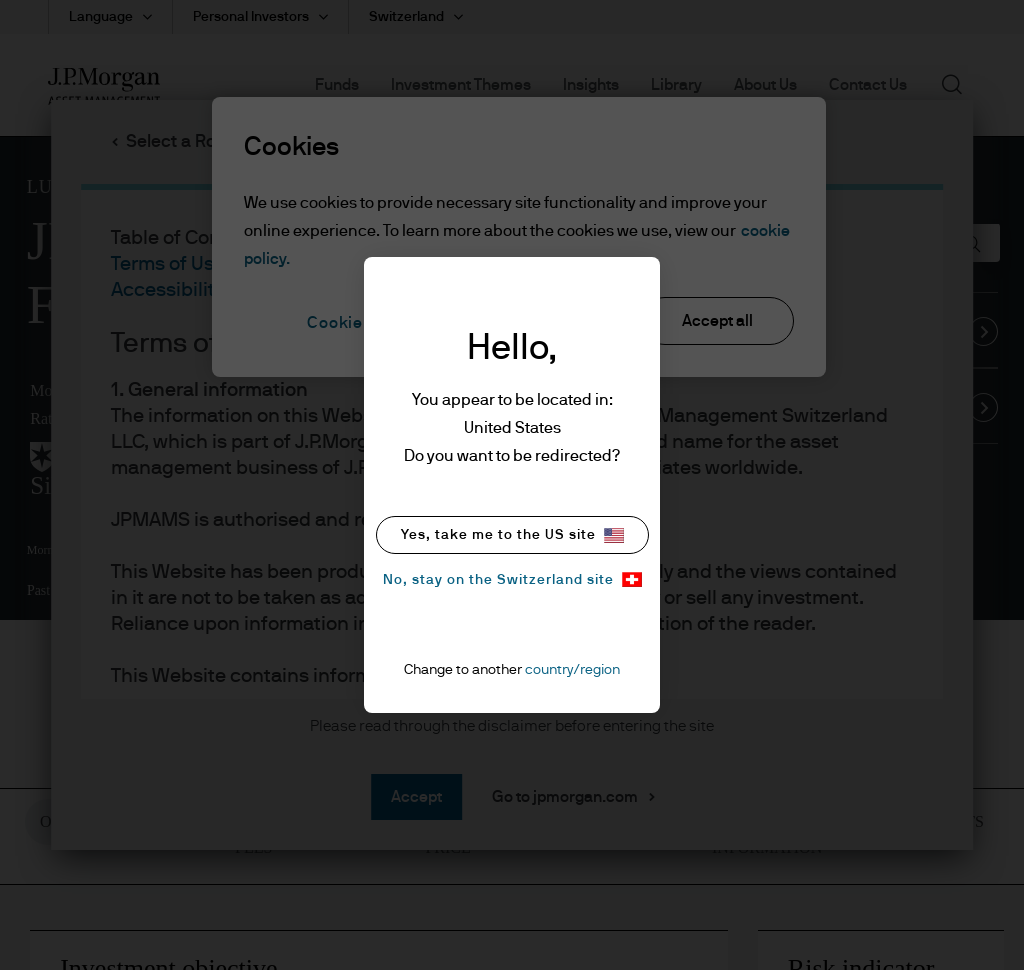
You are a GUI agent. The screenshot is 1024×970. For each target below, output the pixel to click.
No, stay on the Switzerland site (512, 579)
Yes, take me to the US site (512, 535)
